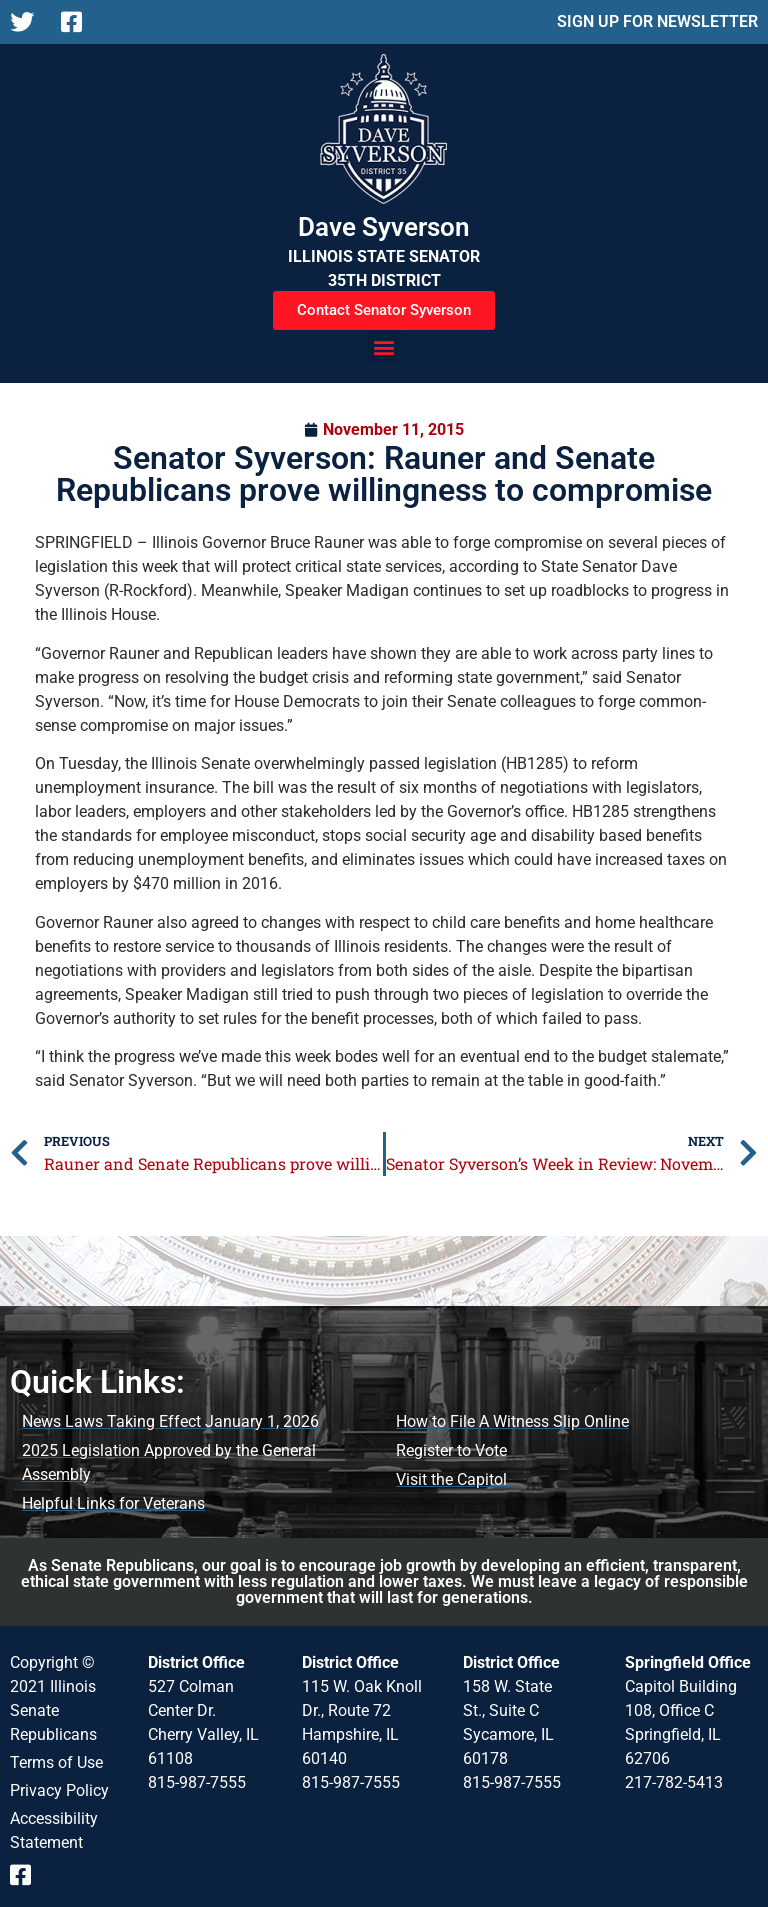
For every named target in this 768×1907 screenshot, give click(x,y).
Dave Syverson (384, 227)
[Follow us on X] (27, 22)
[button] (384, 346)
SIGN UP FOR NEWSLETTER (657, 21)
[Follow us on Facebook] (78, 22)
